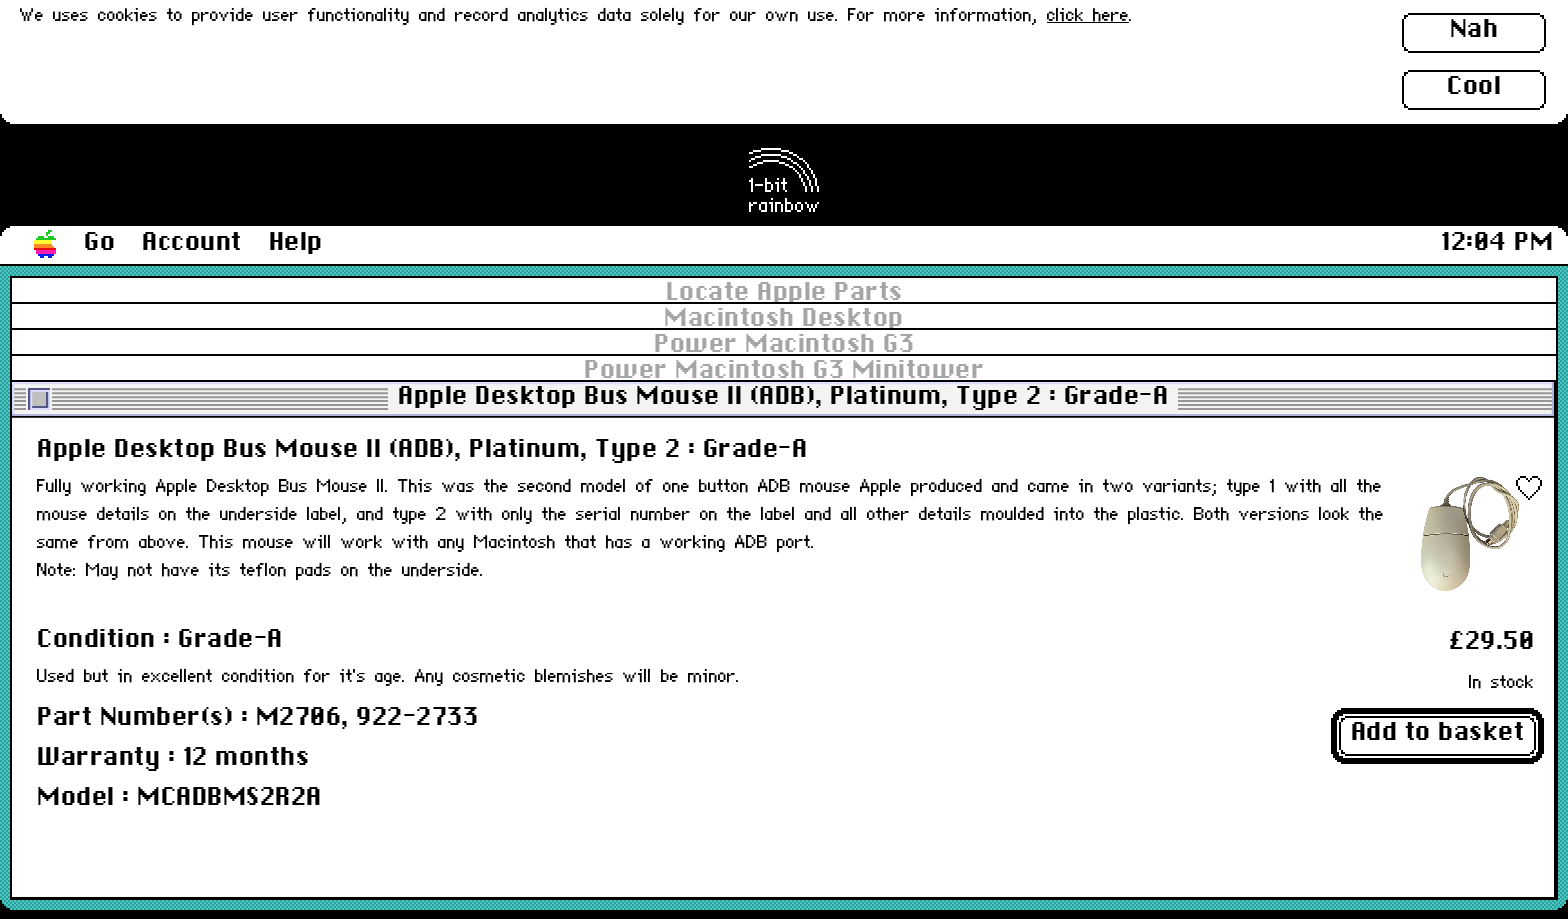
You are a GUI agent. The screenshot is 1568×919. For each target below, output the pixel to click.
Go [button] (99, 243)
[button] (46, 245)
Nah (1474, 30)
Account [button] (192, 243)
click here (1088, 16)
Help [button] (296, 243)
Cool (1474, 87)
